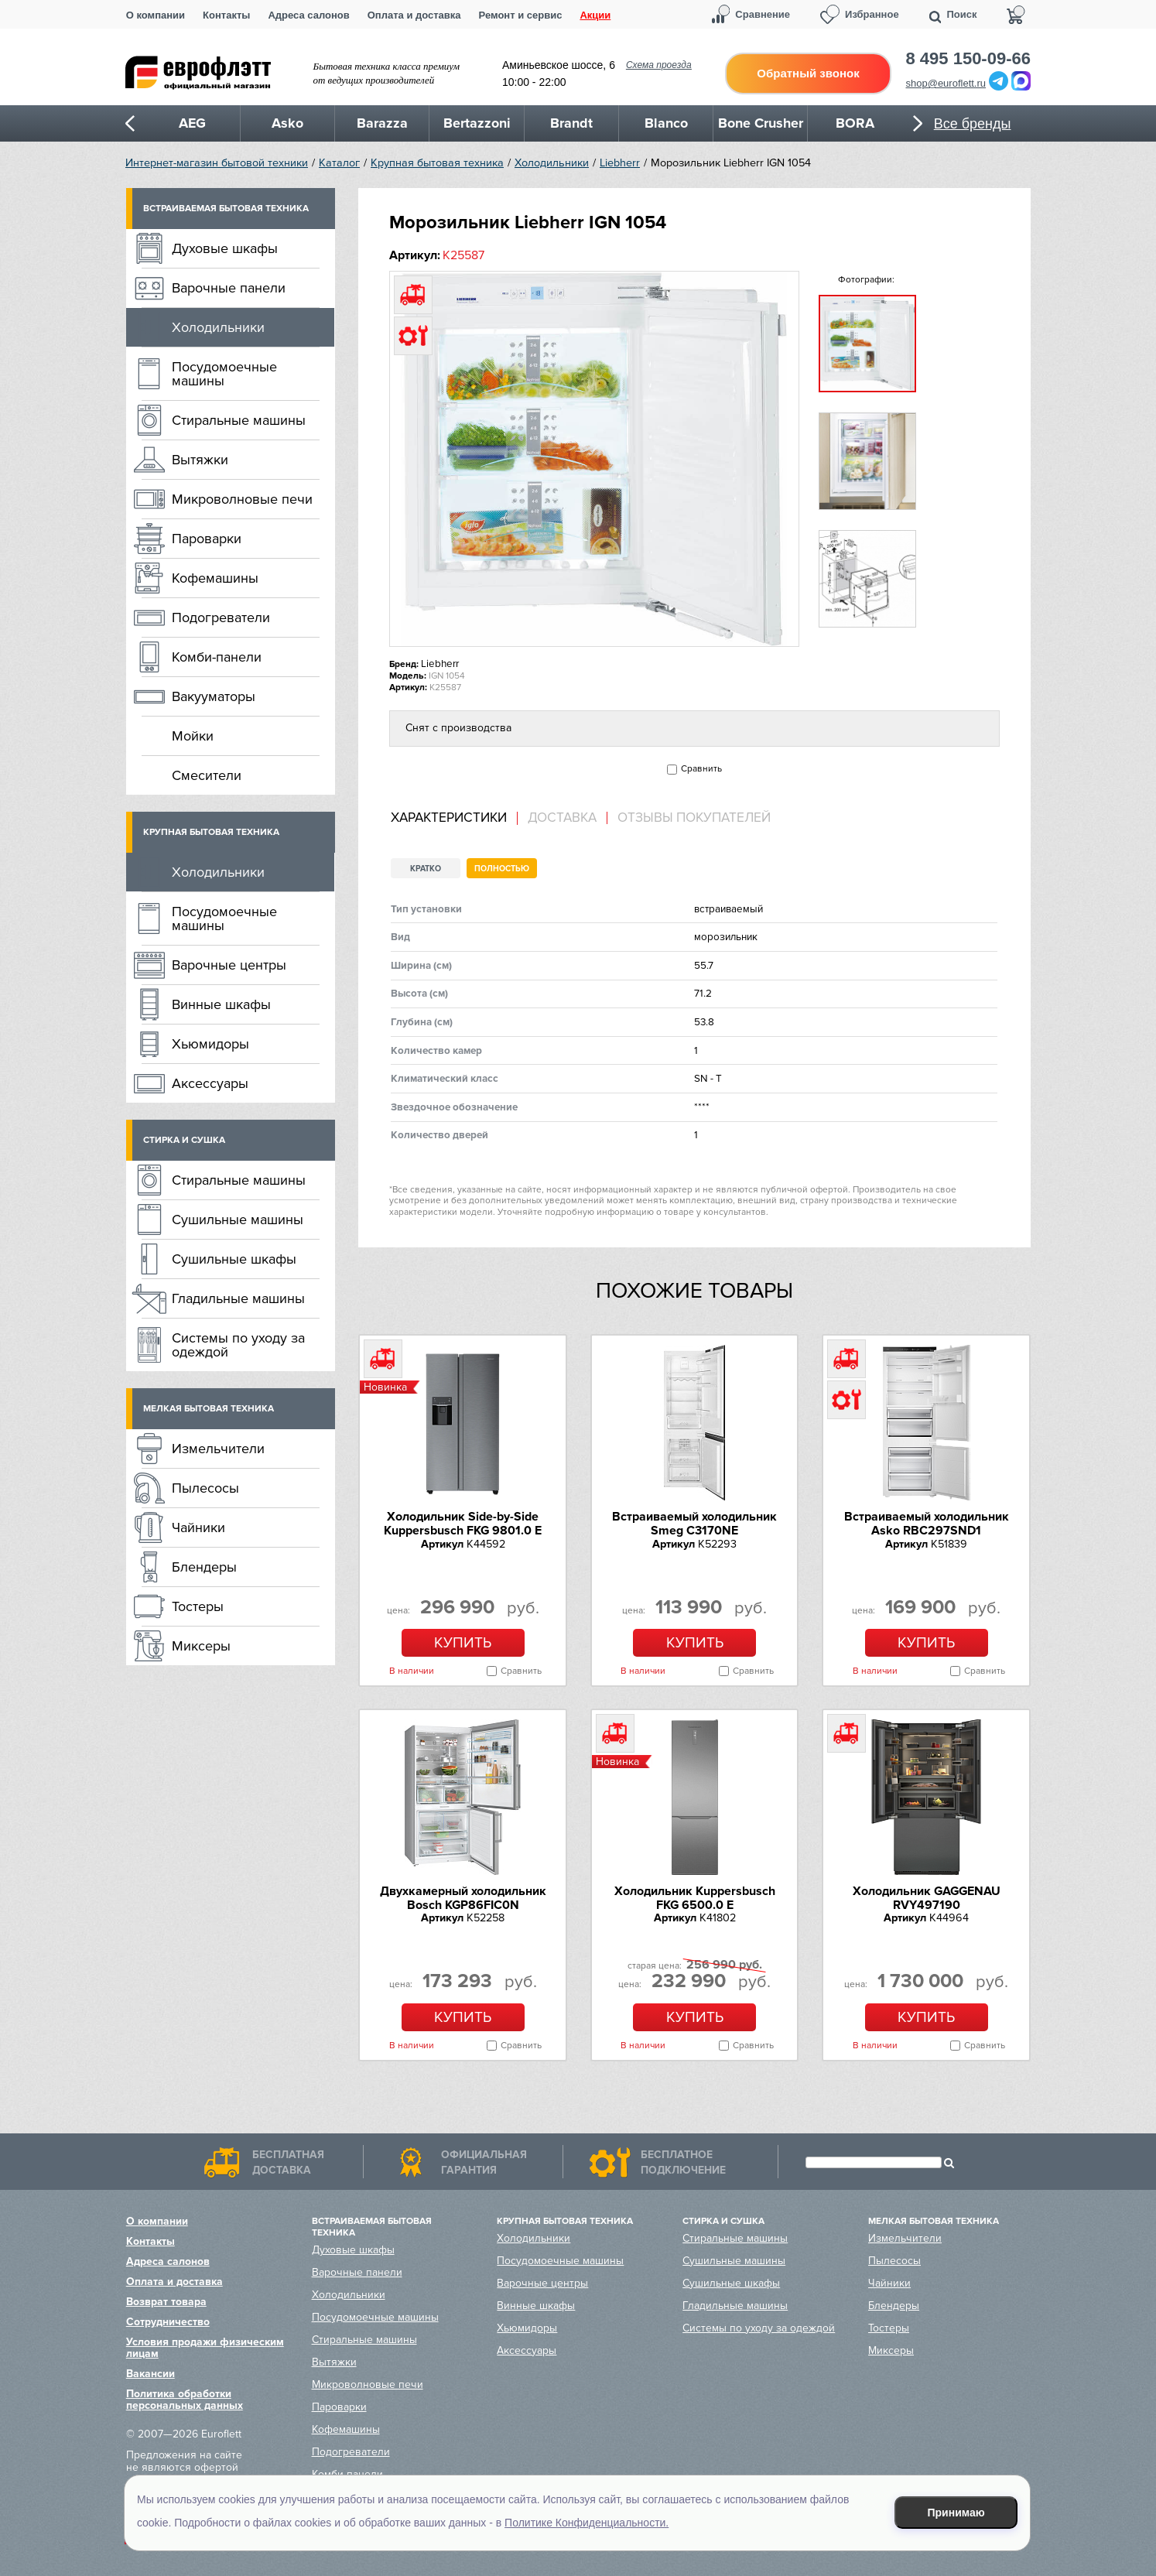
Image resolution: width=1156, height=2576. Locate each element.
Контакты (226, 15)
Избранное (872, 14)
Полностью (501, 869)
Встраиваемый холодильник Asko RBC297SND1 (926, 1523)
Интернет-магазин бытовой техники (216, 162)
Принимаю (956, 2512)
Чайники (198, 1527)
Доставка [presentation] (562, 818)
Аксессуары (210, 1083)
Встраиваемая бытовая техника (226, 208)
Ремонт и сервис (521, 15)
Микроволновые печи (242, 499)
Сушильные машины (237, 1219)
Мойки (193, 735)
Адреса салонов (308, 15)
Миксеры (201, 1645)
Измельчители (218, 1448)
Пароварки (206, 538)
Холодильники (552, 162)
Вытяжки (200, 459)
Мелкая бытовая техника (208, 1409)
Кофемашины (215, 578)
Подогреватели (221, 617)
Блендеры (204, 1566)
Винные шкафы (221, 1004)
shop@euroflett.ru (946, 83)
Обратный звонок (808, 73)
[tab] (454, 818)
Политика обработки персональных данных (184, 2399)
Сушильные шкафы (234, 1258)
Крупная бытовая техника (437, 162)
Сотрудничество (168, 2321)
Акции (595, 15)
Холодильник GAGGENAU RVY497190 (926, 1898)
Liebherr (620, 162)
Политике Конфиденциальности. (586, 2522)
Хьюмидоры (210, 1043)
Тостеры (198, 1606)
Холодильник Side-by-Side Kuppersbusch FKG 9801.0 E (463, 1523)
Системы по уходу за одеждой (238, 1344)
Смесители (206, 775)
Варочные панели (229, 287)
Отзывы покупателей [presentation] (694, 818)
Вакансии (150, 2373)
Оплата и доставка (414, 15)
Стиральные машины (239, 420)
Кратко (425, 869)
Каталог (339, 162)
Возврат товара (166, 2301)
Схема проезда (659, 65)
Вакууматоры (213, 696)
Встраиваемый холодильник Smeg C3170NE (694, 1523)
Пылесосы (205, 1488)
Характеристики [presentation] (449, 818)
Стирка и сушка (184, 1140)
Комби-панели (217, 656)
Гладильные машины (238, 1298)
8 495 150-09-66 (968, 58)
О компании (155, 15)
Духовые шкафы (225, 248)
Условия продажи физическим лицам (205, 2347)
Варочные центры (229, 964)
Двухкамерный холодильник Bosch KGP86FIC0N (463, 1898)
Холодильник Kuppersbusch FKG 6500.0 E (694, 1898)
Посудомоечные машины (224, 373)
